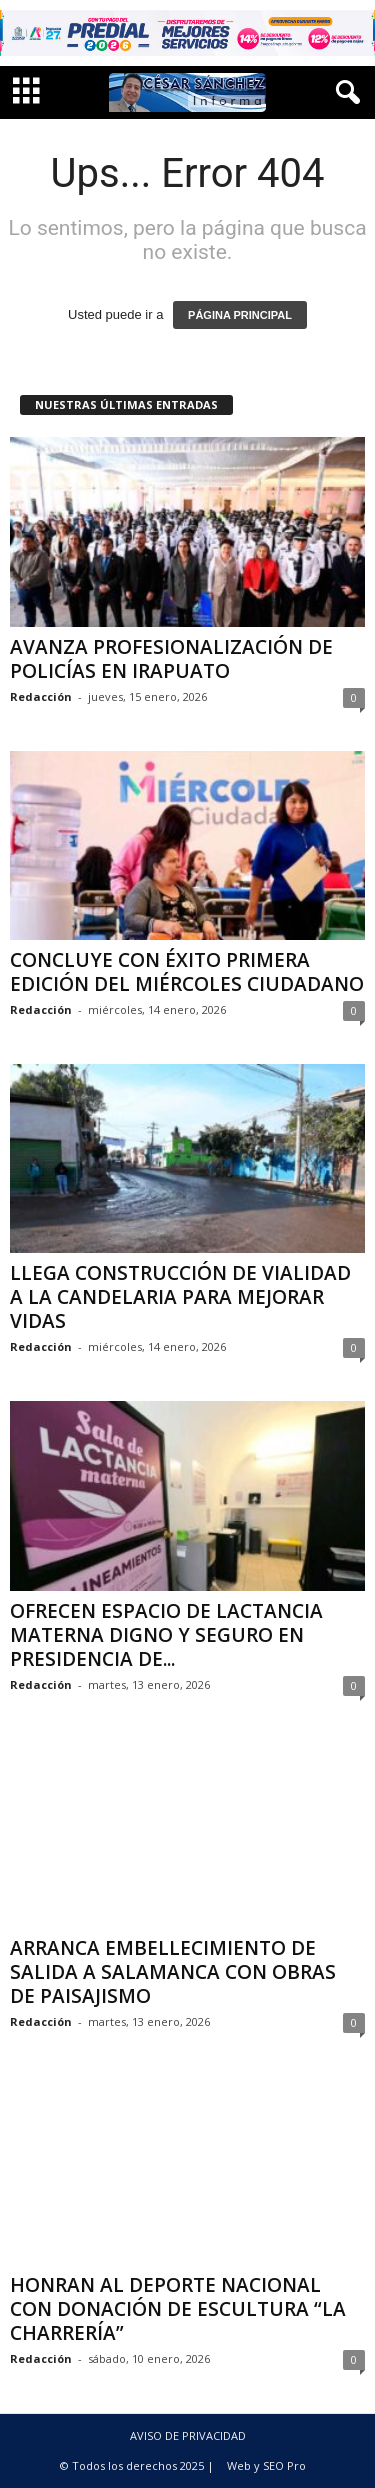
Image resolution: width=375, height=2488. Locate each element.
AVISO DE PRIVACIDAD (188, 2435)
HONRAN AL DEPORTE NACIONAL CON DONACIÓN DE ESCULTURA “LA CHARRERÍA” (178, 2309)
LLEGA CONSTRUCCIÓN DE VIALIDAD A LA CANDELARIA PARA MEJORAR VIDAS (180, 1297)
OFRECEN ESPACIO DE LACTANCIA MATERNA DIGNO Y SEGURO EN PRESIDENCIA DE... (166, 1635)
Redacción (41, 696)
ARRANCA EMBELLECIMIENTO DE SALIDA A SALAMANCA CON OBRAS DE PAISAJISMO (173, 1972)
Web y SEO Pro (266, 2465)
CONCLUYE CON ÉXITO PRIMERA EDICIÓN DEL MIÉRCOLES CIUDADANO (187, 972)
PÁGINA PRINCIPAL (240, 315)
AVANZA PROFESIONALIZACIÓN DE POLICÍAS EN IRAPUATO (171, 659)
